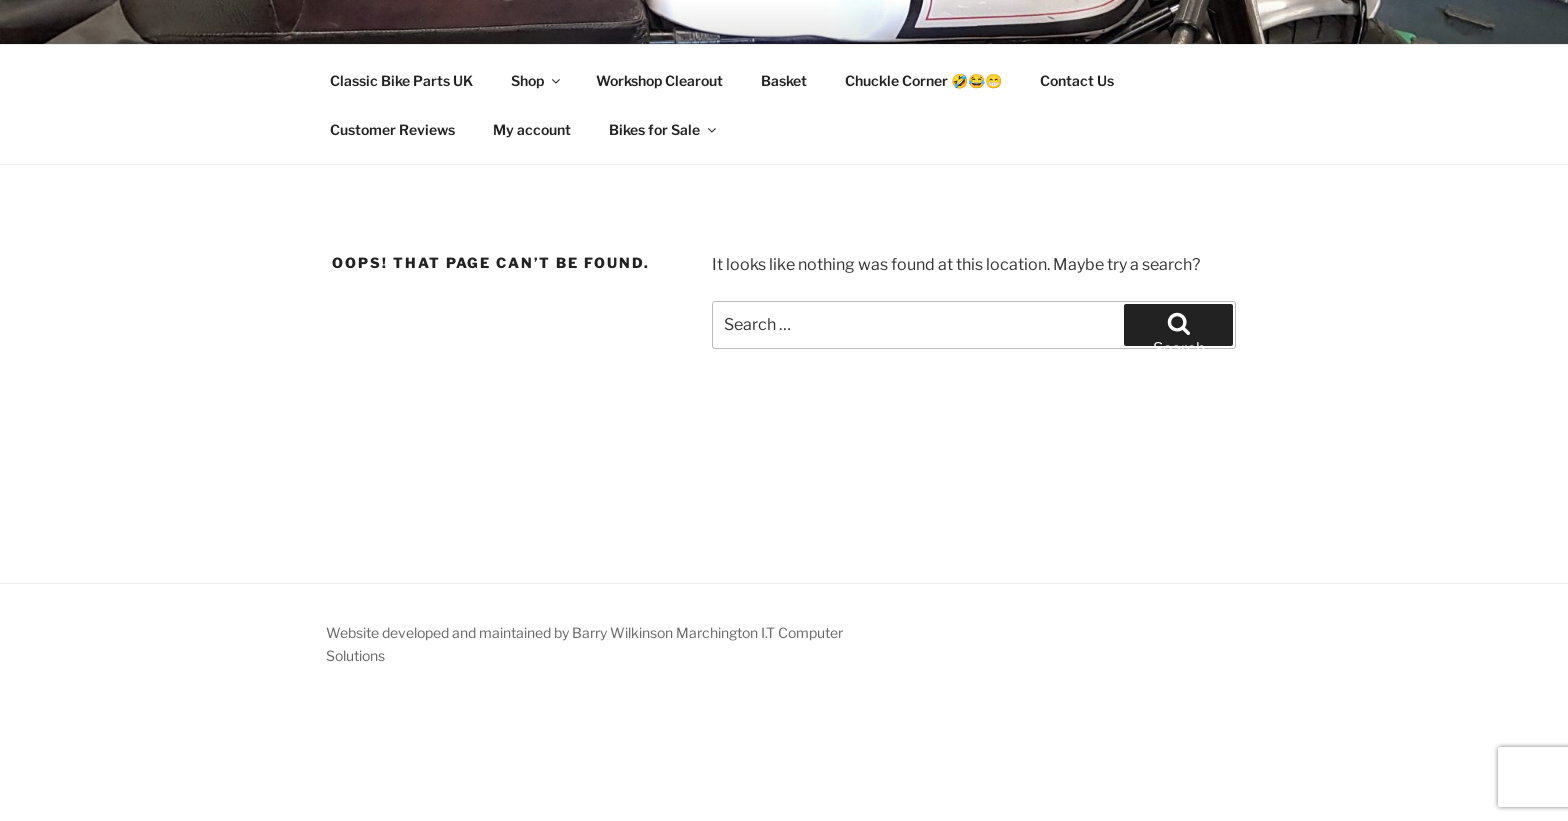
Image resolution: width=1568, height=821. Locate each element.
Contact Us (1077, 80)
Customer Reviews (392, 129)
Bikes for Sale (664, 129)
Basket (784, 80)
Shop (537, 80)
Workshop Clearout (659, 80)
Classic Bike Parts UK (401, 80)
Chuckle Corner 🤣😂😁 (923, 80)
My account (532, 129)
